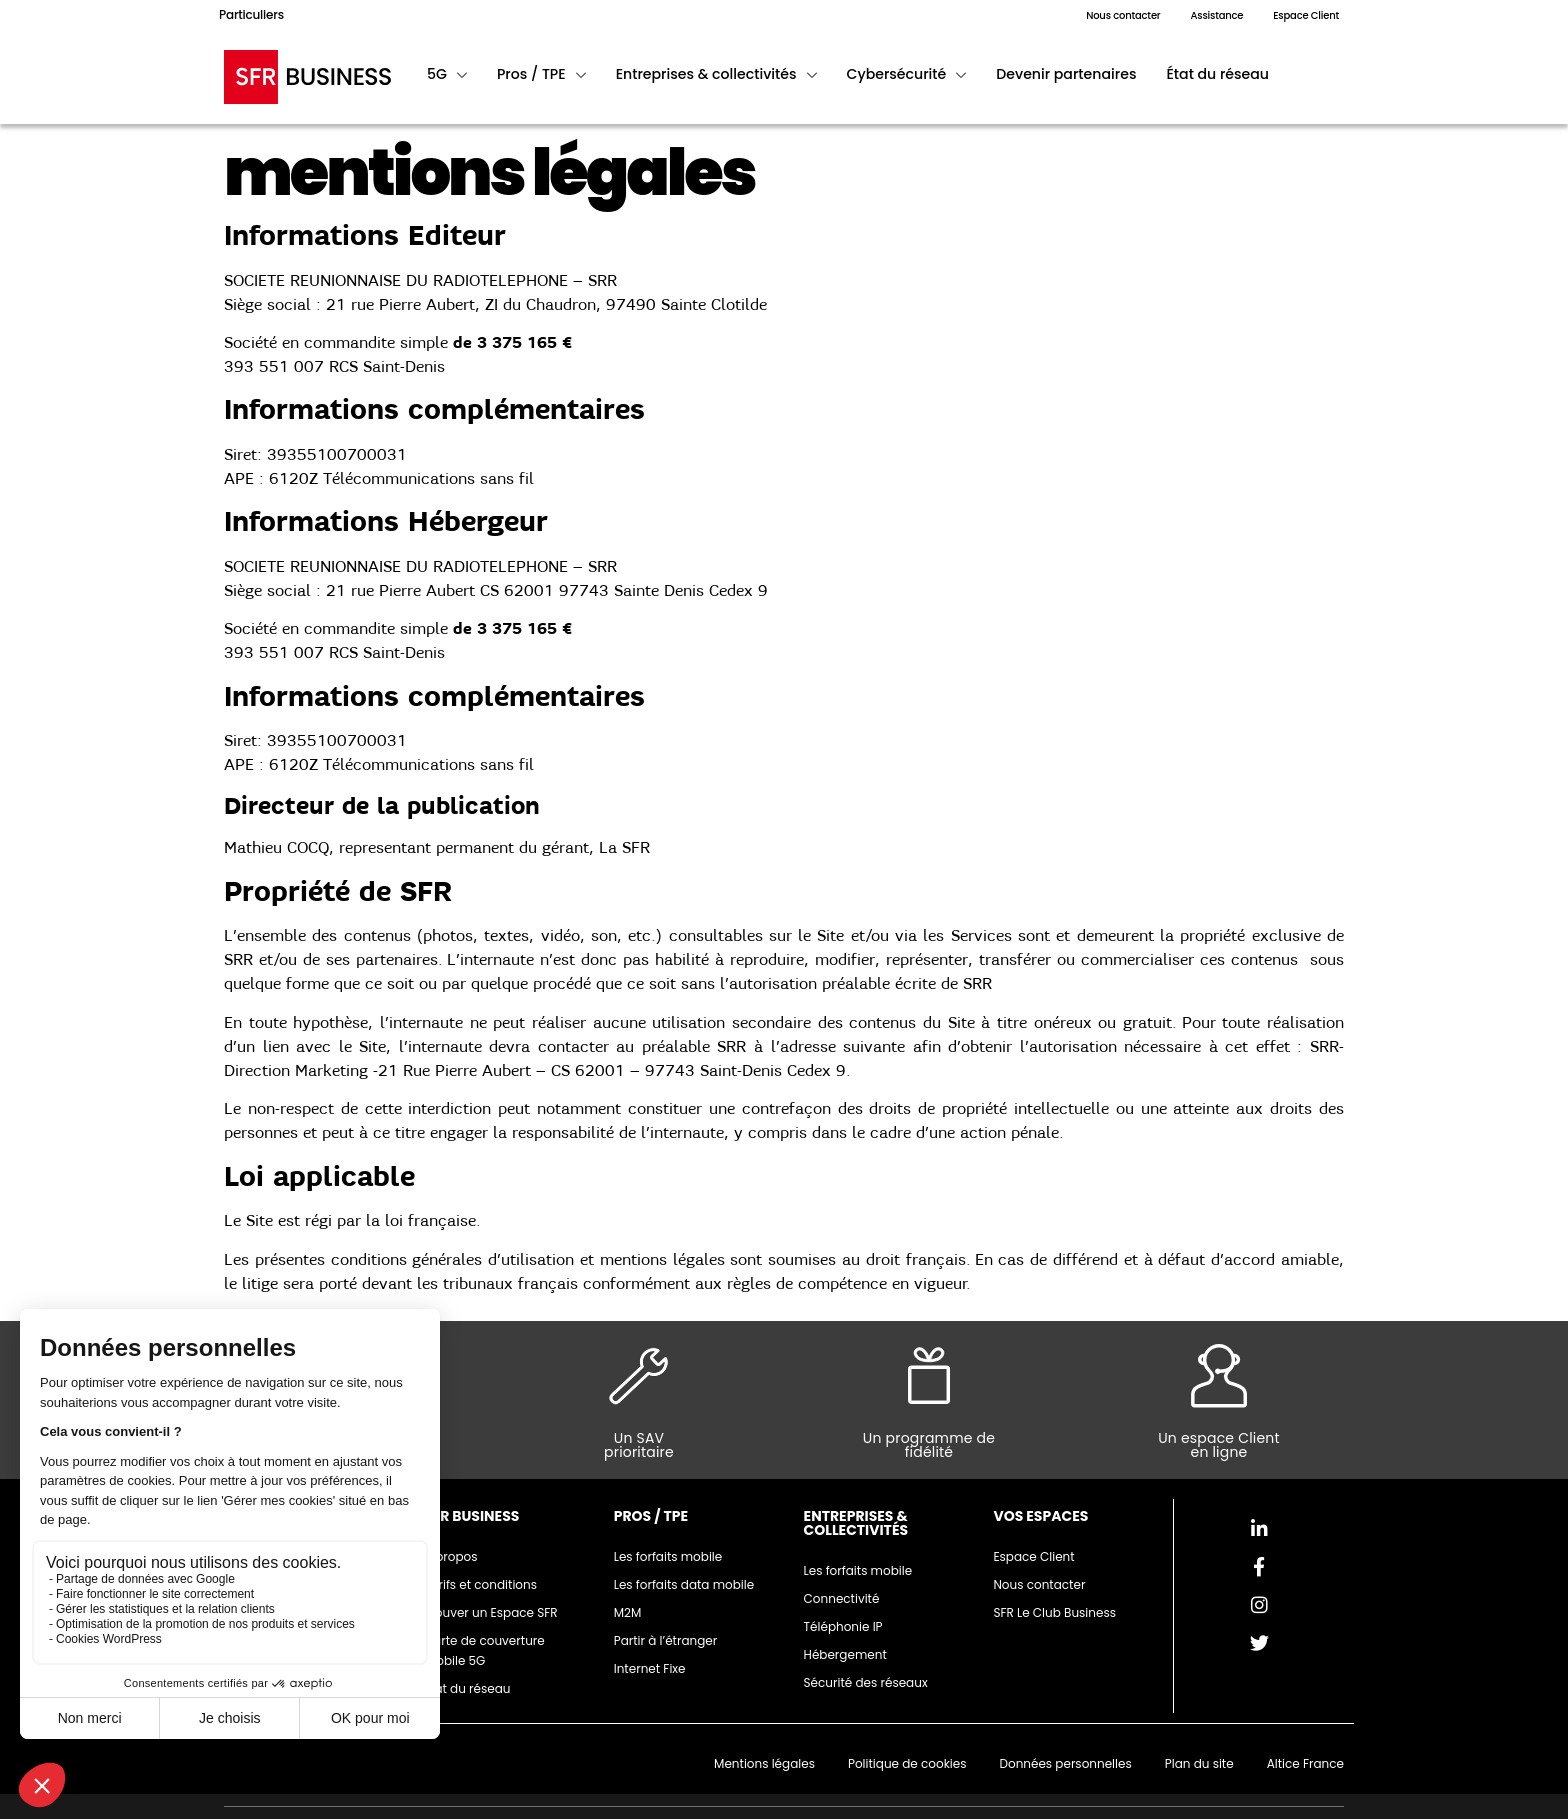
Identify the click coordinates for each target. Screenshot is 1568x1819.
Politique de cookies (907, 1763)
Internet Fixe (650, 1668)
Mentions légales (764, 1763)
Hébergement (845, 1654)
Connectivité (842, 1598)
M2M (628, 1612)
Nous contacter (1039, 1584)
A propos (451, 1556)
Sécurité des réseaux (866, 1682)
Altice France (1305, 1763)
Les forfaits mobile (668, 1556)
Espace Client (1033, 1556)
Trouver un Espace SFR (491, 1612)
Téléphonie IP (843, 1626)
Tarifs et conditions (480, 1584)
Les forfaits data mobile (684, 1584)
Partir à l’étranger (666, 1640)
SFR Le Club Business (1054, 1612)
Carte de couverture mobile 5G (484, 1650)
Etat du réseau (467, 1688)
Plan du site (1199, 1763)
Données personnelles (1065, 1763)
